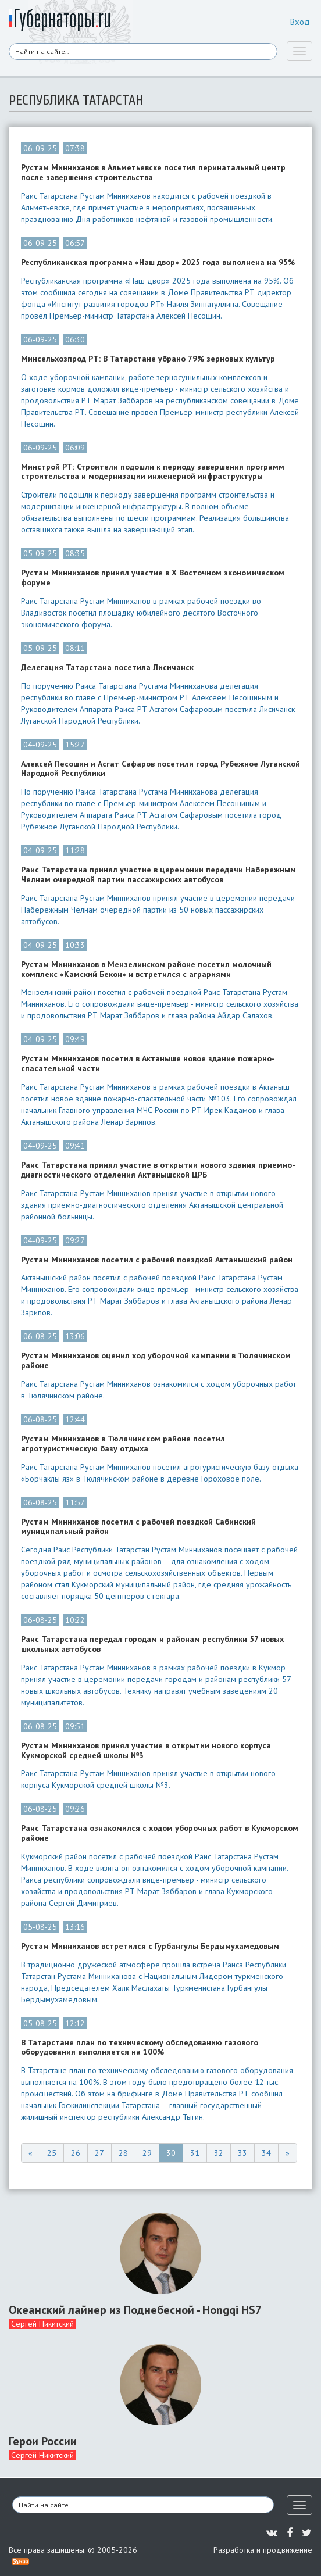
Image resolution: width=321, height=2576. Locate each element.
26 (75, 2153)
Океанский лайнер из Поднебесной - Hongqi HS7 (135, 2310)
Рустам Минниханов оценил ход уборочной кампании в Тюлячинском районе (156, 1361)
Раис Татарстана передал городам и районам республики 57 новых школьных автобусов (152, 1644)
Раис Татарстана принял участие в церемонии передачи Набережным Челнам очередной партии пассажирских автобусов (158, 875)
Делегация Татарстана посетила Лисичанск (107, 667)
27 (99, 2153)
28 (123, 2153)
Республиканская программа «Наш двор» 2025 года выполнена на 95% (158, 262)
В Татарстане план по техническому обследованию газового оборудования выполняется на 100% (139, 2048)
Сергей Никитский (42, 2324)
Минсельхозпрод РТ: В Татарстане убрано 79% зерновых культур (148, 359)
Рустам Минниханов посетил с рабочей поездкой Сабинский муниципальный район (138, 1527)
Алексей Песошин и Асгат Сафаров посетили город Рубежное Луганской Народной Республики (160, 769)
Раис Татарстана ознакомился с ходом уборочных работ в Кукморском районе (159, 1833)
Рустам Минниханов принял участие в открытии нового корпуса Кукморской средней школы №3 (146, 1751)
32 (218, 2153)
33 (242, 2153)
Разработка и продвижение (262, 2550)
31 (194, 2153)
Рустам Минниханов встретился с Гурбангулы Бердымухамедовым (150, 1946)
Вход (300, 21)
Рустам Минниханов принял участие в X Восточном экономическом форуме (152, 578)
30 (171, 2153)
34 (266, 2153)
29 (147, 2153)
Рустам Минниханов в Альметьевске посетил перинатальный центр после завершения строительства (153, 173)
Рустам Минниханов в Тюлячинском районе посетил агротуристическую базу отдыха (123, 1444)
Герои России (43, 2441)
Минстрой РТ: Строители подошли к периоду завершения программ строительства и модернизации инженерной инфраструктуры (152, 472)
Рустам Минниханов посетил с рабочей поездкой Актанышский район (157, 1260)
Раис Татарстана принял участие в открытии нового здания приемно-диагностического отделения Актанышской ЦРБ (158, 1170)
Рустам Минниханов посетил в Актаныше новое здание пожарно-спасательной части (148, 1064)
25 (51, 2153)
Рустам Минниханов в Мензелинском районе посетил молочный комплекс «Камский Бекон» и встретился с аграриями (146, 969)
